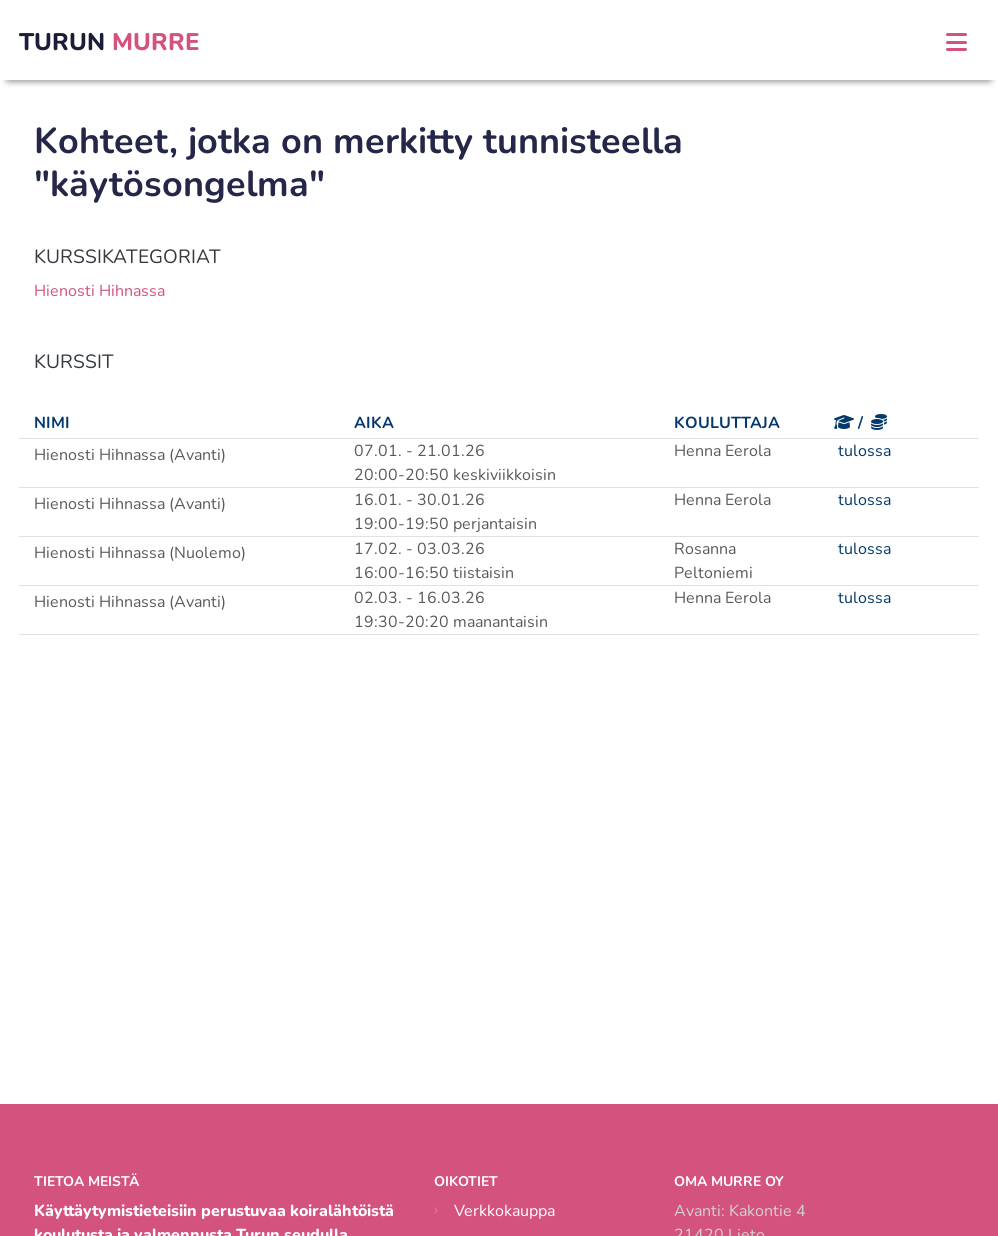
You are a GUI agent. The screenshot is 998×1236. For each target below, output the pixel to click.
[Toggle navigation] (956, 42)
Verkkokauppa (504, 1211)
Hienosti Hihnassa (99, 291)
